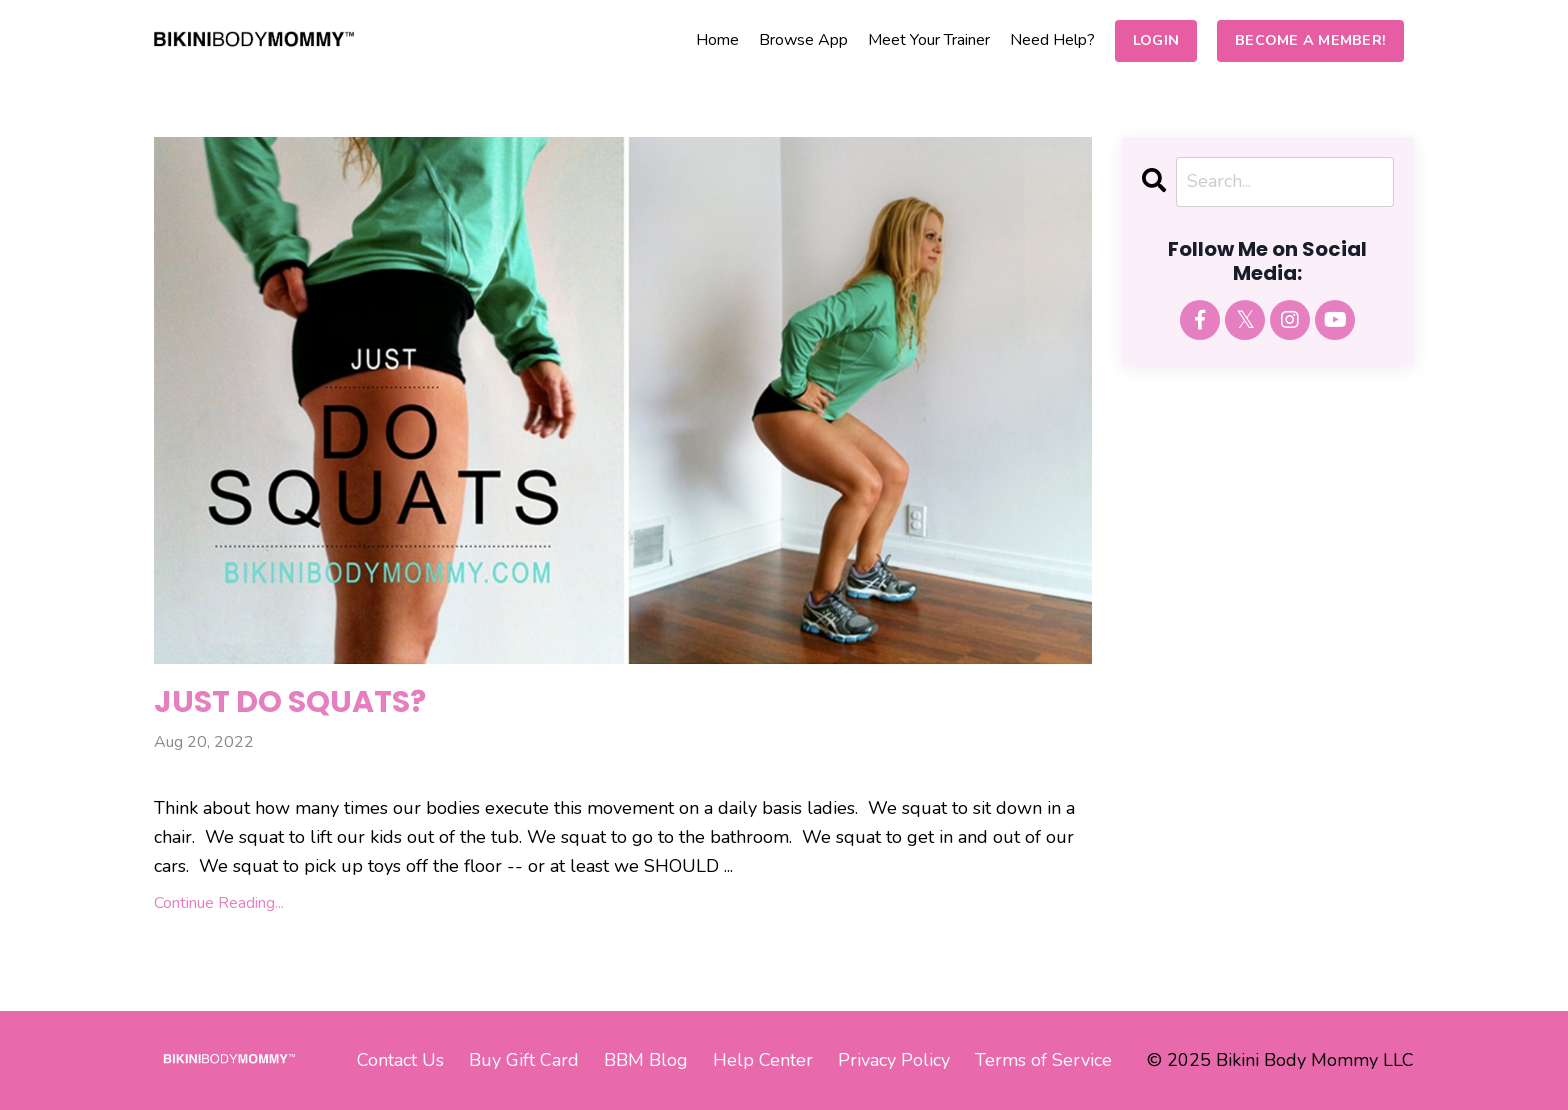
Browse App (803, 40)
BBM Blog (646, 1060)
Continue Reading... (219, 903)
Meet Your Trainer (929, 40)
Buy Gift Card (524, 1060)
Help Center (763, 1060)
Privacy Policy (894, 1060)
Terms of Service (1043, 1060)
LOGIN (1156, 40)
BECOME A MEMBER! (1310, 40)
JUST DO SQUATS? (290, 702)
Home (717, 40)
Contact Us (400, 1060)
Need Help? (1052, 40)
